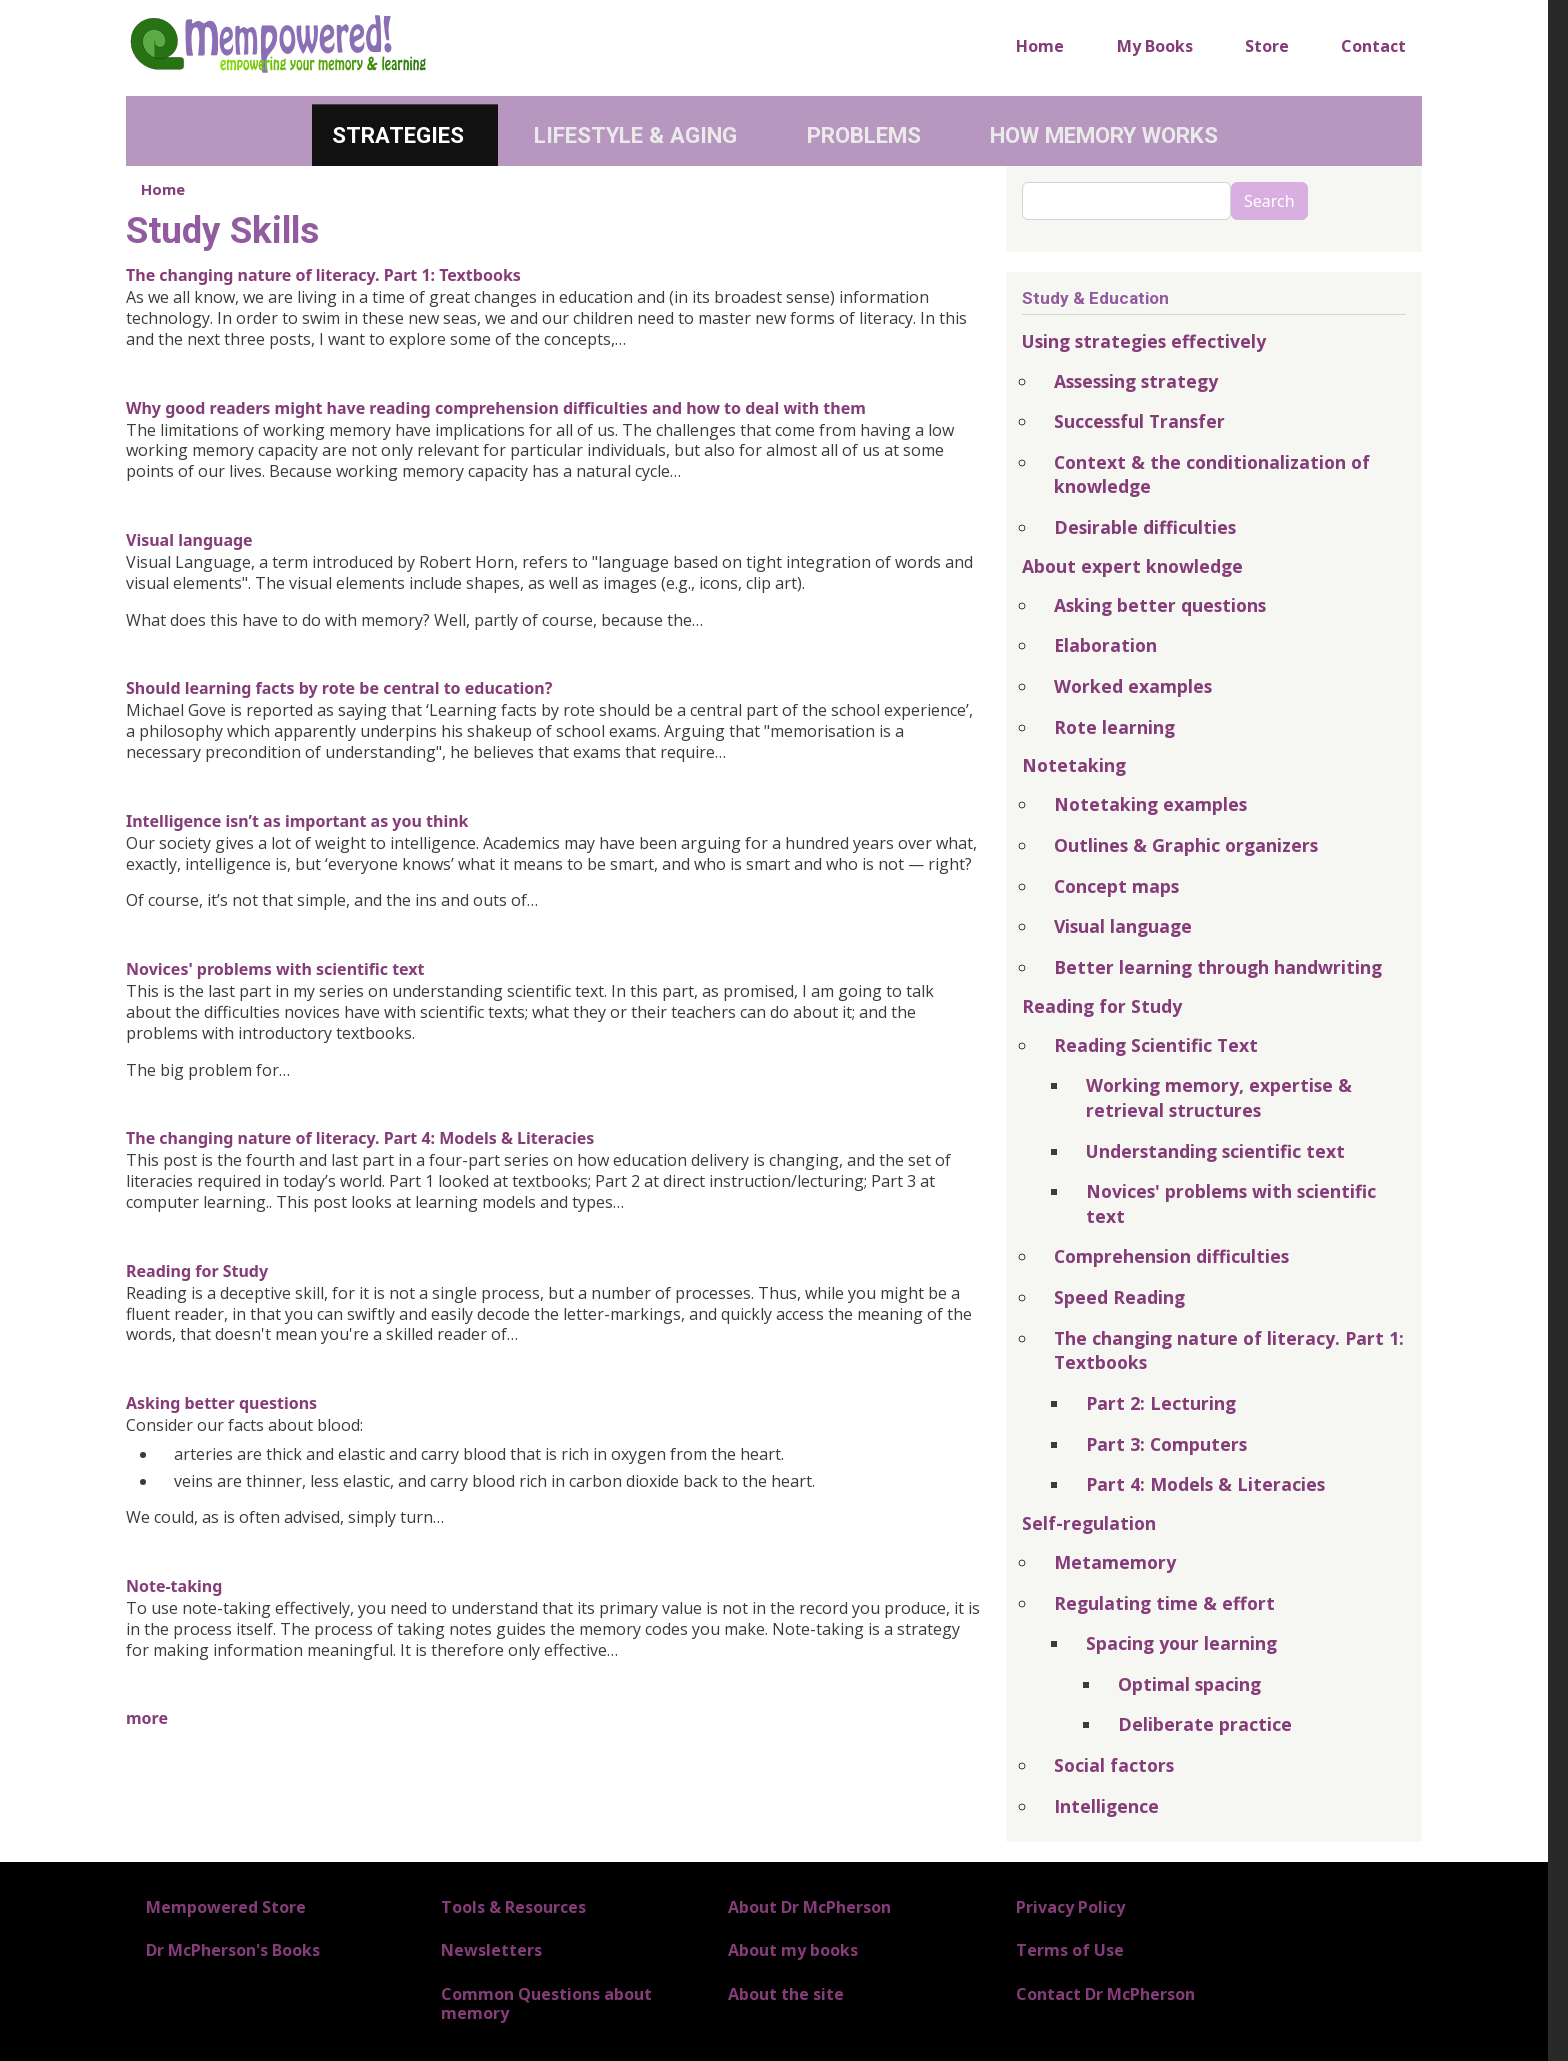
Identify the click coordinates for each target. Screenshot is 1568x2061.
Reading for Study (197, 1271)
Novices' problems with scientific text (275, 969)
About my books (793, 1950)
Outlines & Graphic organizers (1186, 845)
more (147, 1718)
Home (1040, 46)
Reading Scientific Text (1156, 1045)
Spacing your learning (1181, 1643)
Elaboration (1105, 645)
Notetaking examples (1150, 804)
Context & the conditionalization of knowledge (1212, 474)
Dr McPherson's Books (233, 1950)
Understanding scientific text (1215, 1151)
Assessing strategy (1136, 381)
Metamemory (1115, 1562)
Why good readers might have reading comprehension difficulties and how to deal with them (496, 408)
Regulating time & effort (1164, 1603)
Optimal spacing (1189, 1684)
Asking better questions (221, 1403)
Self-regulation (1089, 1523)
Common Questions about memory (546, 2003)
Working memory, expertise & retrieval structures (1219, 1097)
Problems (864, 135)
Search (1269, 201)
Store (1267, 46)
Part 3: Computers (1166, 1444)
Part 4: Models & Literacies (1205, 1484)
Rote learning (1114, 727)
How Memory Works (1104, 135)
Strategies (398, 135)
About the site (786, 1994)
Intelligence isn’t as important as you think (297, 821)
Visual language (189, 540)
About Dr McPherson (809, 1907)
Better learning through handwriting (1218, 967)
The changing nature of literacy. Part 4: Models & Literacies (360, 1138)
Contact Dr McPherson (1105, 1994)
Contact (1373, 46)
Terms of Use (1070, 1950)
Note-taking (174, 1586)
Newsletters (491, 1950)
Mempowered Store (226, 1907)
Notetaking (1074, 765)
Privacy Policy (1070, 1907)
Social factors (1114, 1765)
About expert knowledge (1132, 566)
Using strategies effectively (1144, 341)
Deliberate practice (1205, 1724)
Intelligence (1106, 1806)
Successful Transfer (1139, 421)
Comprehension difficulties (1171, 1256)
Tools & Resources (513, 1907)
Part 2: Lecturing (1161, 1403)
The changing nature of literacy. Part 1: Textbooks (323, 275)
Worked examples (1133, 686)
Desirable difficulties (1145, 527)
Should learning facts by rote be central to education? (339, 688)
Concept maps (1116, 886)
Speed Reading (1119, 1297)
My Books (1155, 46)
